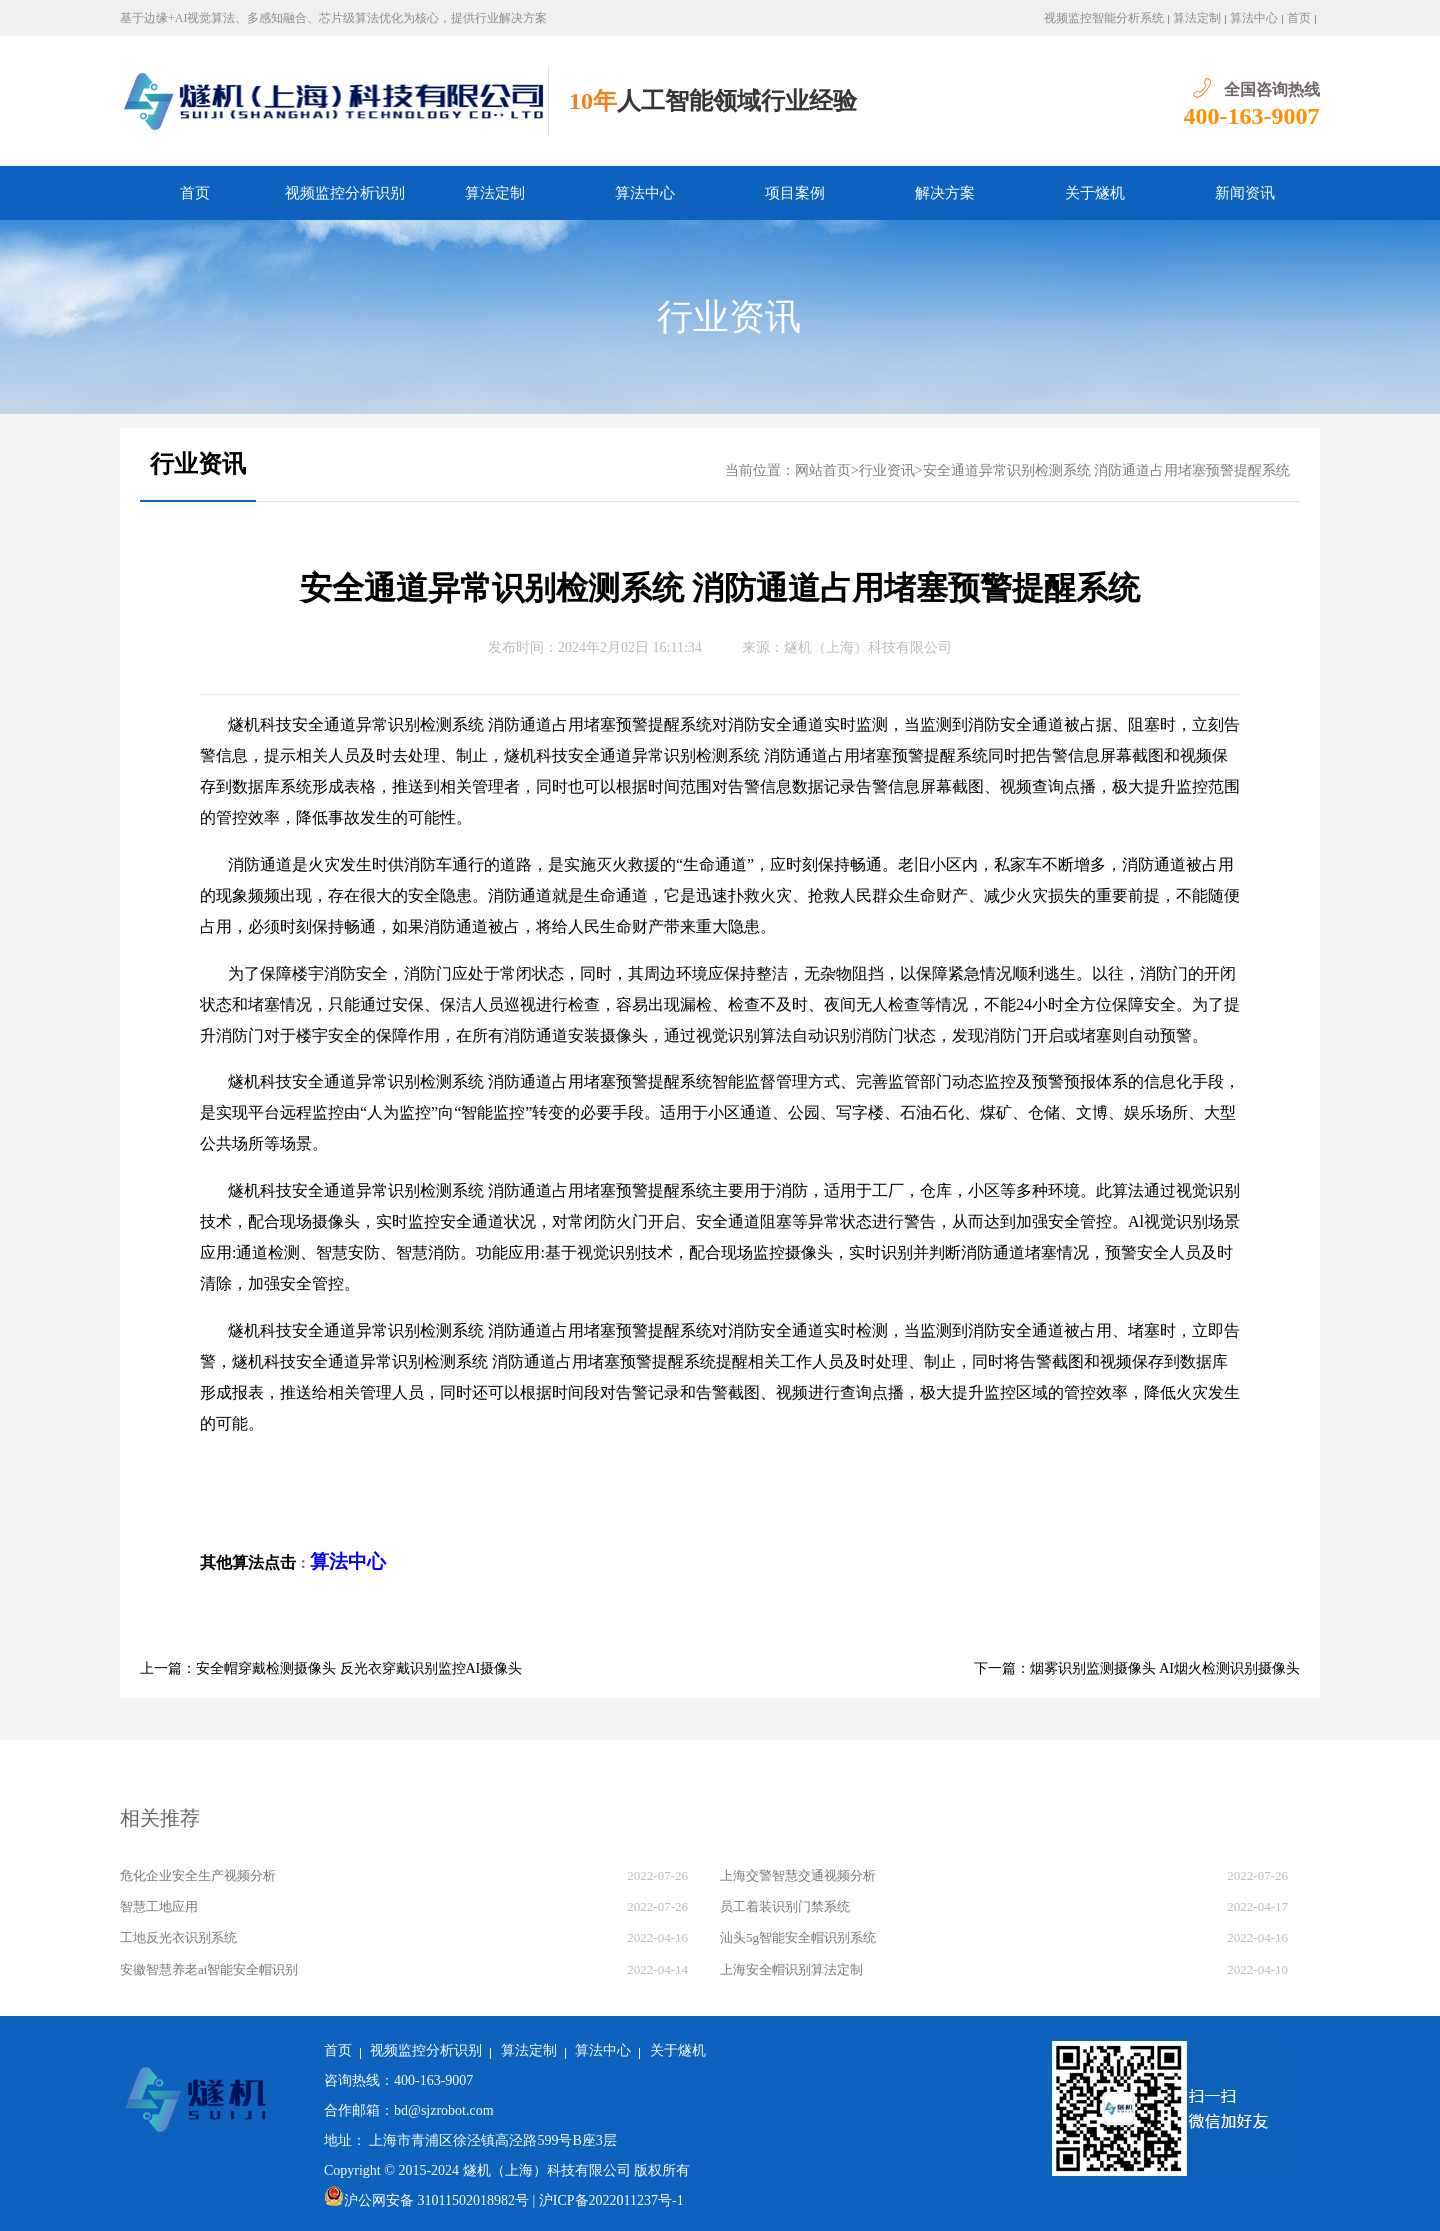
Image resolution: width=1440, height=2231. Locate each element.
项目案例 (795, 193)
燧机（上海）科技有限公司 (868, 647)
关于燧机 (1095, 193)
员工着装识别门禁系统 (785, 1906)
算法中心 (1254, 18)
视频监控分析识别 (345, 193)
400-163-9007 (1252, 116)
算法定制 (1197, 18)
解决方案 (945, 193)
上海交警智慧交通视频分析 (798, 1875)
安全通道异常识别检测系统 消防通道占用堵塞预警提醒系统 (1107, 470)
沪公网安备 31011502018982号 (426, 2200)
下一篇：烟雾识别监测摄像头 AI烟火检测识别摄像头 (1137, 1668)
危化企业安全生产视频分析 (198, 1875)
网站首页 (823, 470)
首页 (1299, 18)
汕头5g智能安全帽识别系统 (798, 1937)
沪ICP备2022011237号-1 (611, 2200)
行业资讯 (729, 317)
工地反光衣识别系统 (178, 1937)
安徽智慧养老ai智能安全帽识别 (209, 1969)
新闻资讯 (1245, 193)
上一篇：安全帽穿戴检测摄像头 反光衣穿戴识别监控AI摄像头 (331, 1668)
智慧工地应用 (159, 1906)
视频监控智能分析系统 (1104, 18)
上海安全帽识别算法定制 (791, 1969)
